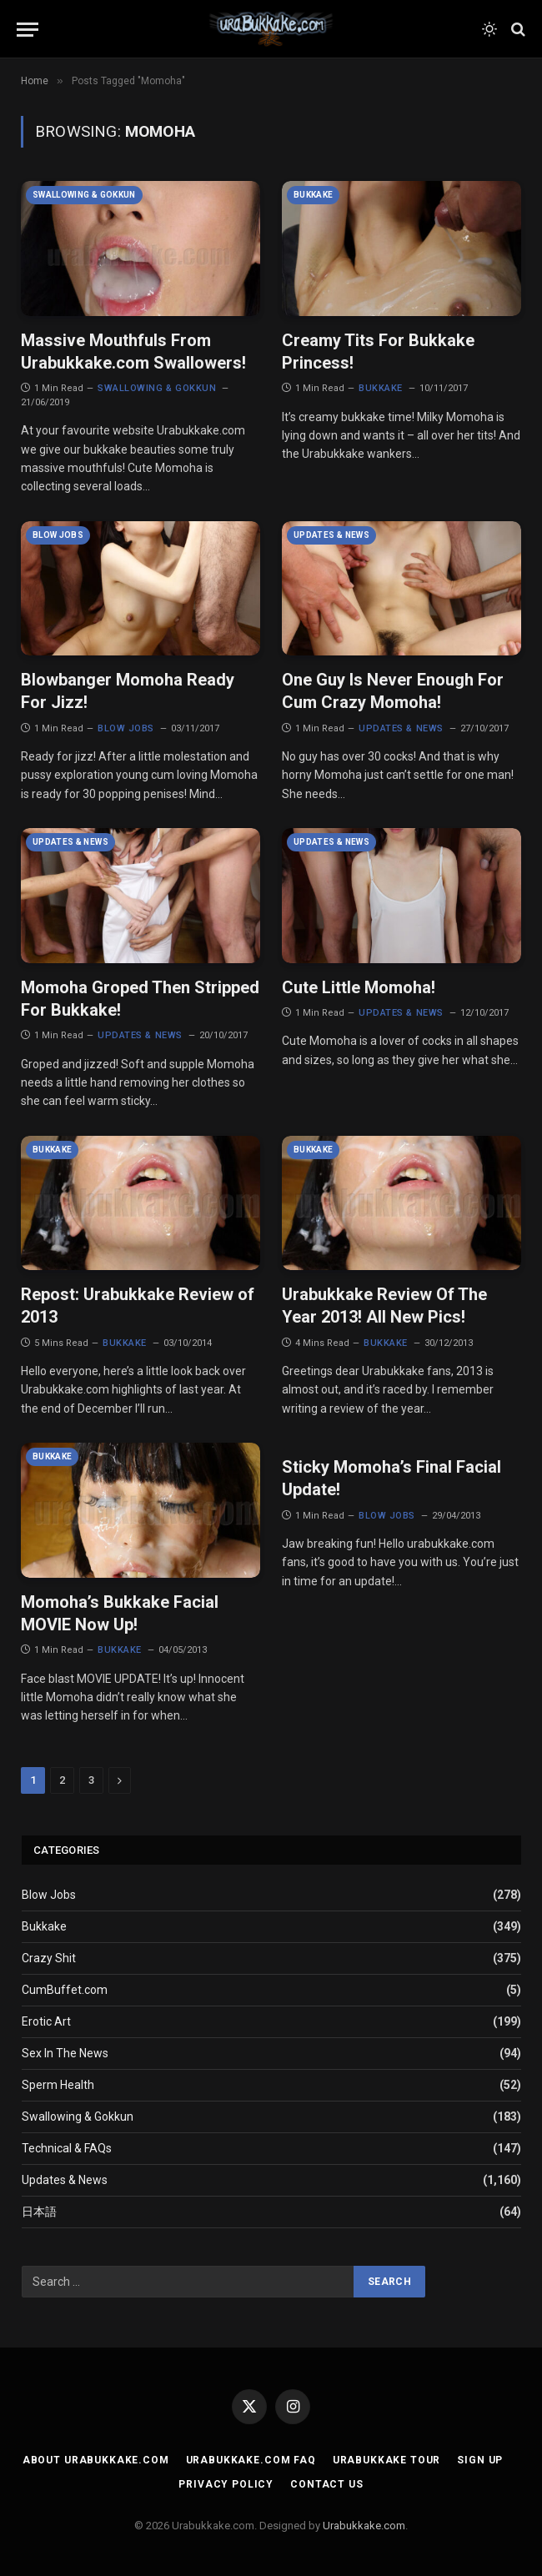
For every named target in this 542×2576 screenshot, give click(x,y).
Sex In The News (65, 2053)
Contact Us (326, 2484)
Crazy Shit (49, 1958)
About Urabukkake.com (96, 2460)
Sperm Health (58, 2084)
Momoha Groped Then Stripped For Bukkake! (140, 998)
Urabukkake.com (364, 2525)
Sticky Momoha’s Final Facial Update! (391, 1478)
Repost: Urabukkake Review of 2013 (137, 1305)
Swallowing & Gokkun (84, 194)
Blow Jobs (58, 535)
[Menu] (27, 29)
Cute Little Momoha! (358, 987)
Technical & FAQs (67, 2148)
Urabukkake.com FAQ (251, 2460)
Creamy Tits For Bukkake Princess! (378, 351)
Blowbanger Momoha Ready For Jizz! (127, 691)
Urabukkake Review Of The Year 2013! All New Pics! (384, 1305)
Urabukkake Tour (387, 2460)
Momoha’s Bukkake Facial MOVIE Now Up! (119, 1613)
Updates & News (331, 535)
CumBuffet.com (65, 1989)
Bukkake (313, 194)
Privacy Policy (226, 2484)
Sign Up (480, 2460)
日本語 (39, 2211)
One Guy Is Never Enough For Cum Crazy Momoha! (393, 691)
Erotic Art (46, 2021)
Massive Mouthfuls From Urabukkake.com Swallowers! (133, 351)
